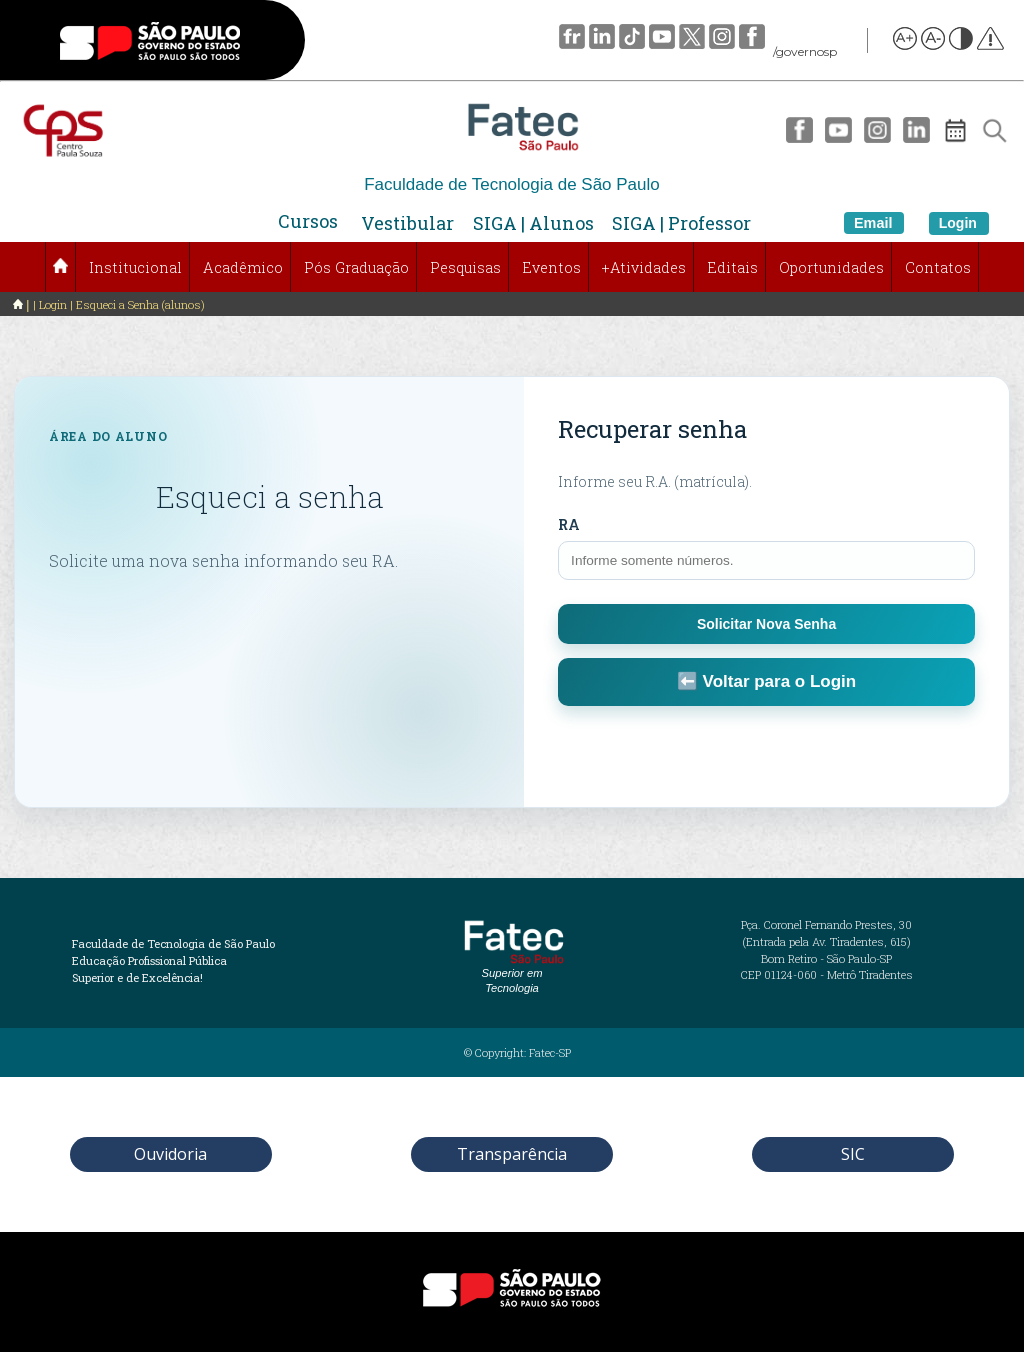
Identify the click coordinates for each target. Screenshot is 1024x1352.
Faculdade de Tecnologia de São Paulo (512, 184)
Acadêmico (243, 267)
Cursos (308, 221)
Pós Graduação (356, 267)
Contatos (938, 267)
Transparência (512, 1154)
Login (958, 223)
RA (569, 524)
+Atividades (644, 267)
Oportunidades (831, 267)
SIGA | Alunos (533, 223)
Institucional (135, 267)
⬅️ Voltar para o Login (766, 681)
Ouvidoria (170, 1154)
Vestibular (407, 223)
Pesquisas (465, 267)
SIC (853, 1154)
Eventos (551, 267)
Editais (732, 267)
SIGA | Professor (681, 223)
